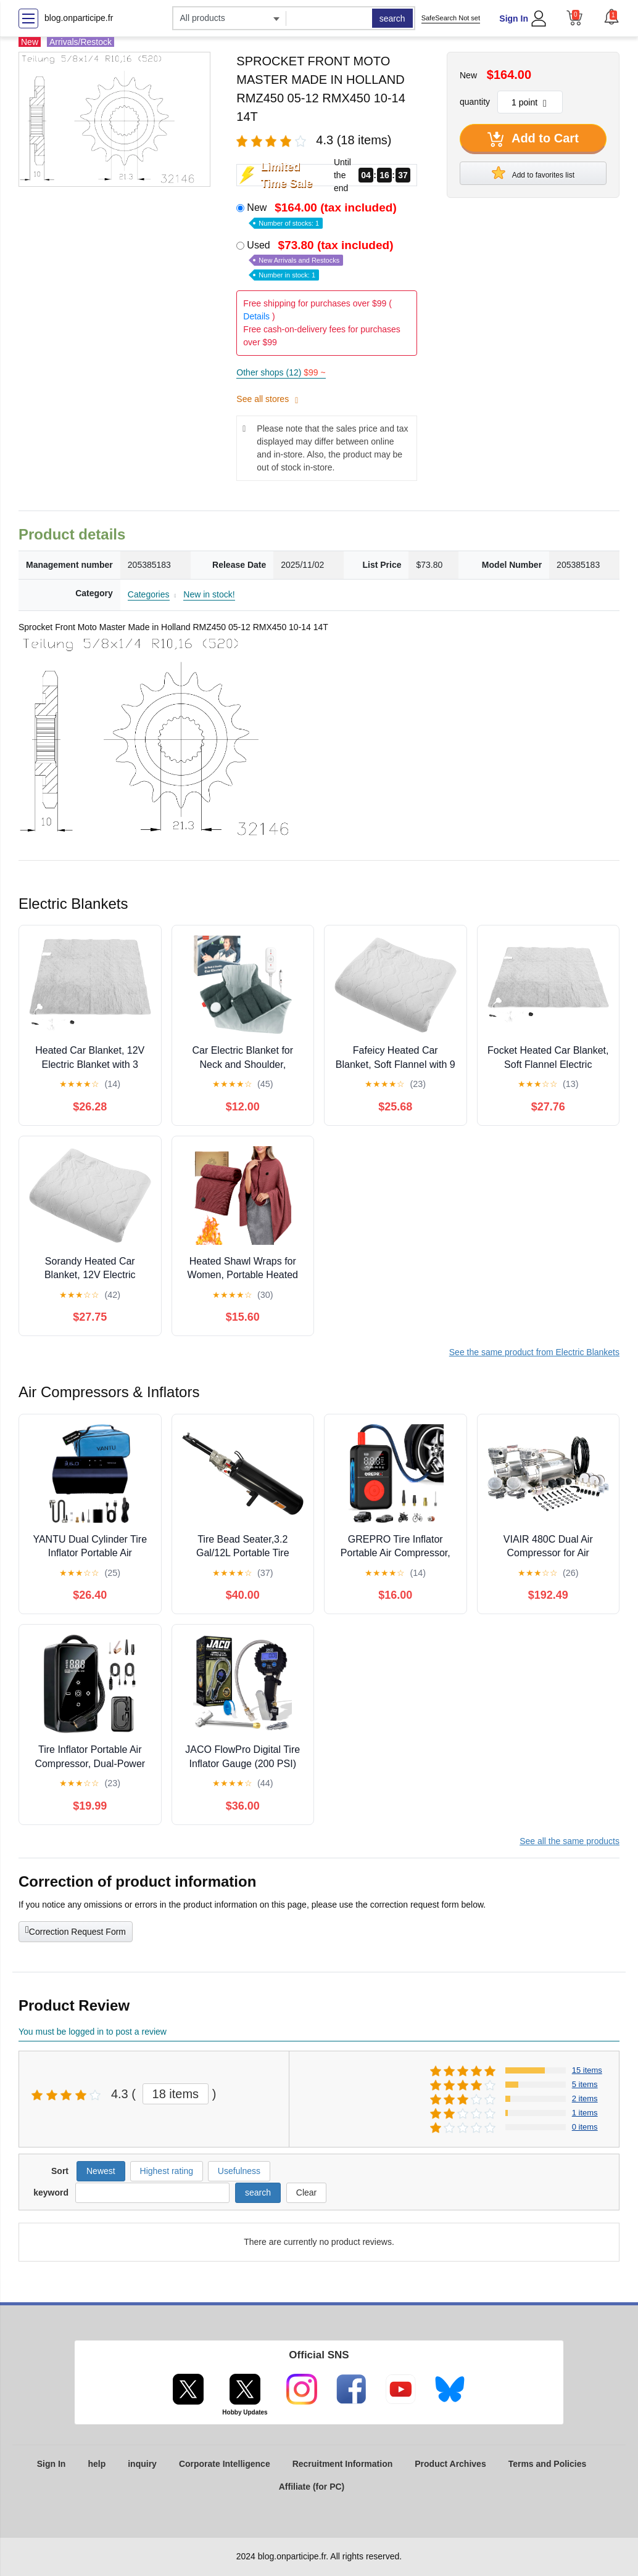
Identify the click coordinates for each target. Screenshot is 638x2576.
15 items (587, 2070)
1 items (585, 2112)
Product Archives (450, 2464)
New (323, 214)
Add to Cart (533, 139)
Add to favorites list (533, 172)
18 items (175, 2094)
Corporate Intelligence (224, 2464)
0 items (585, 2126)
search (392, 18)
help (97, 2464)
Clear (306, 2192)
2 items (585, 2098)
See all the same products (569, 1841)
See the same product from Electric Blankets (534, 1352)
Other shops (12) (280, 372)
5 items (585, 2084)
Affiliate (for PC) (312, 2487)
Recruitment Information (342, 2464)
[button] (611, 17)
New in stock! (208, 594)
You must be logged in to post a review (93, 2032)
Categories (149, 594)
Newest (100, 2171)
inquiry (142, 2464)
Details (256, 316)
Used (321, 259)
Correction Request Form (75, 1930)
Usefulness (239, 2171)
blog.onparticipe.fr (78, 18)
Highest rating (166, 2171)
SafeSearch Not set (450, 18)
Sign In (513, 18)
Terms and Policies (547, 2464)
